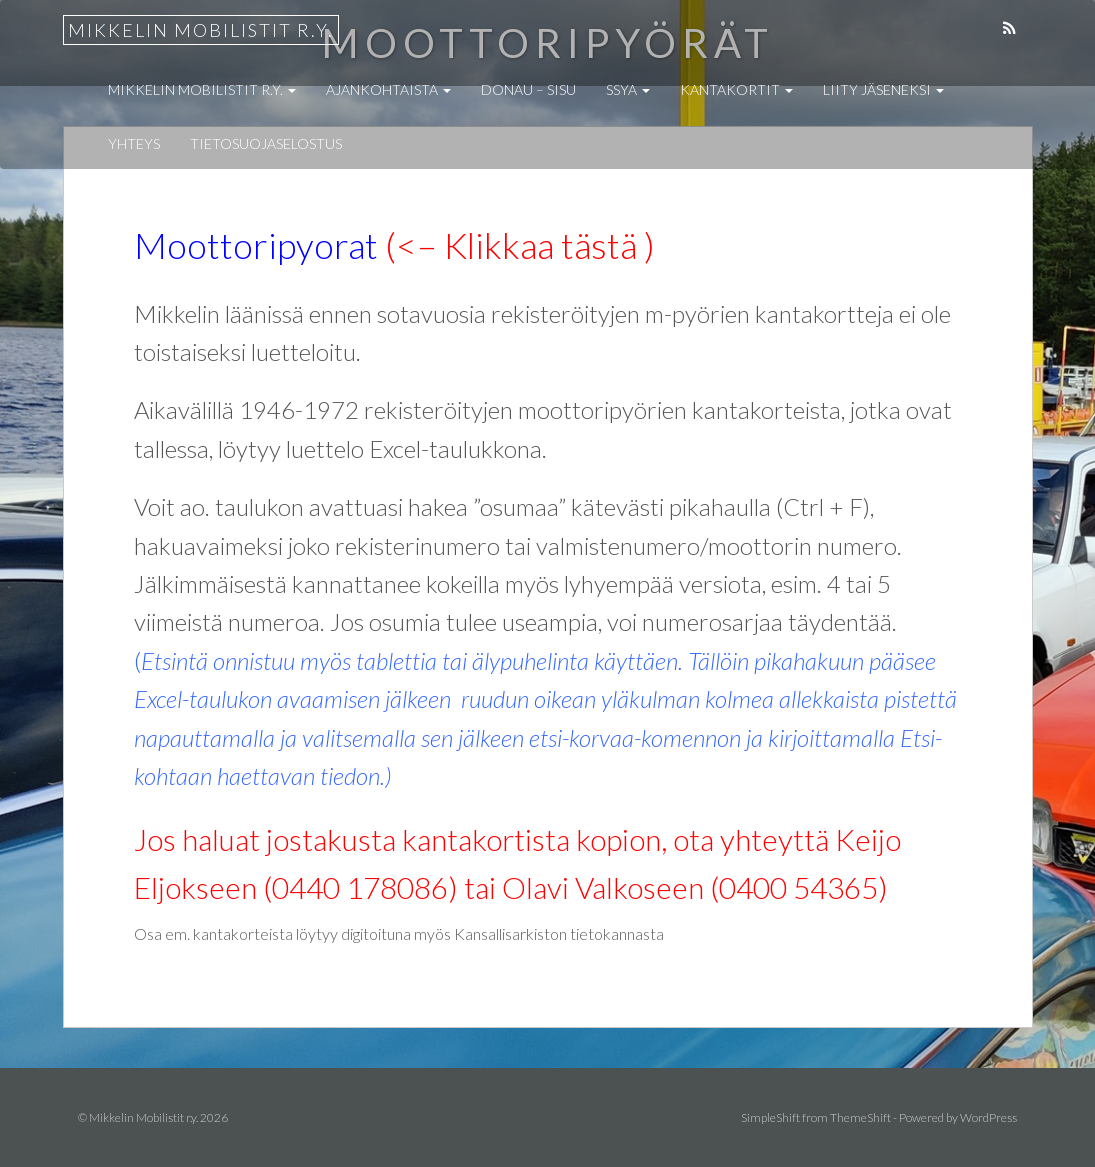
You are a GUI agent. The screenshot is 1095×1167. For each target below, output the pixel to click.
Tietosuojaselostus (266, 143)
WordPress (988, 1117)
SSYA (628, 89)
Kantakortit (736, 89)
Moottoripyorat (256, 245)
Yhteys (134, 143)
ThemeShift (860, 1117)
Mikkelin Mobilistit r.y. (201, 30)
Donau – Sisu (528, 89)
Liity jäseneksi (883, 89)
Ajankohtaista (388, 89)
